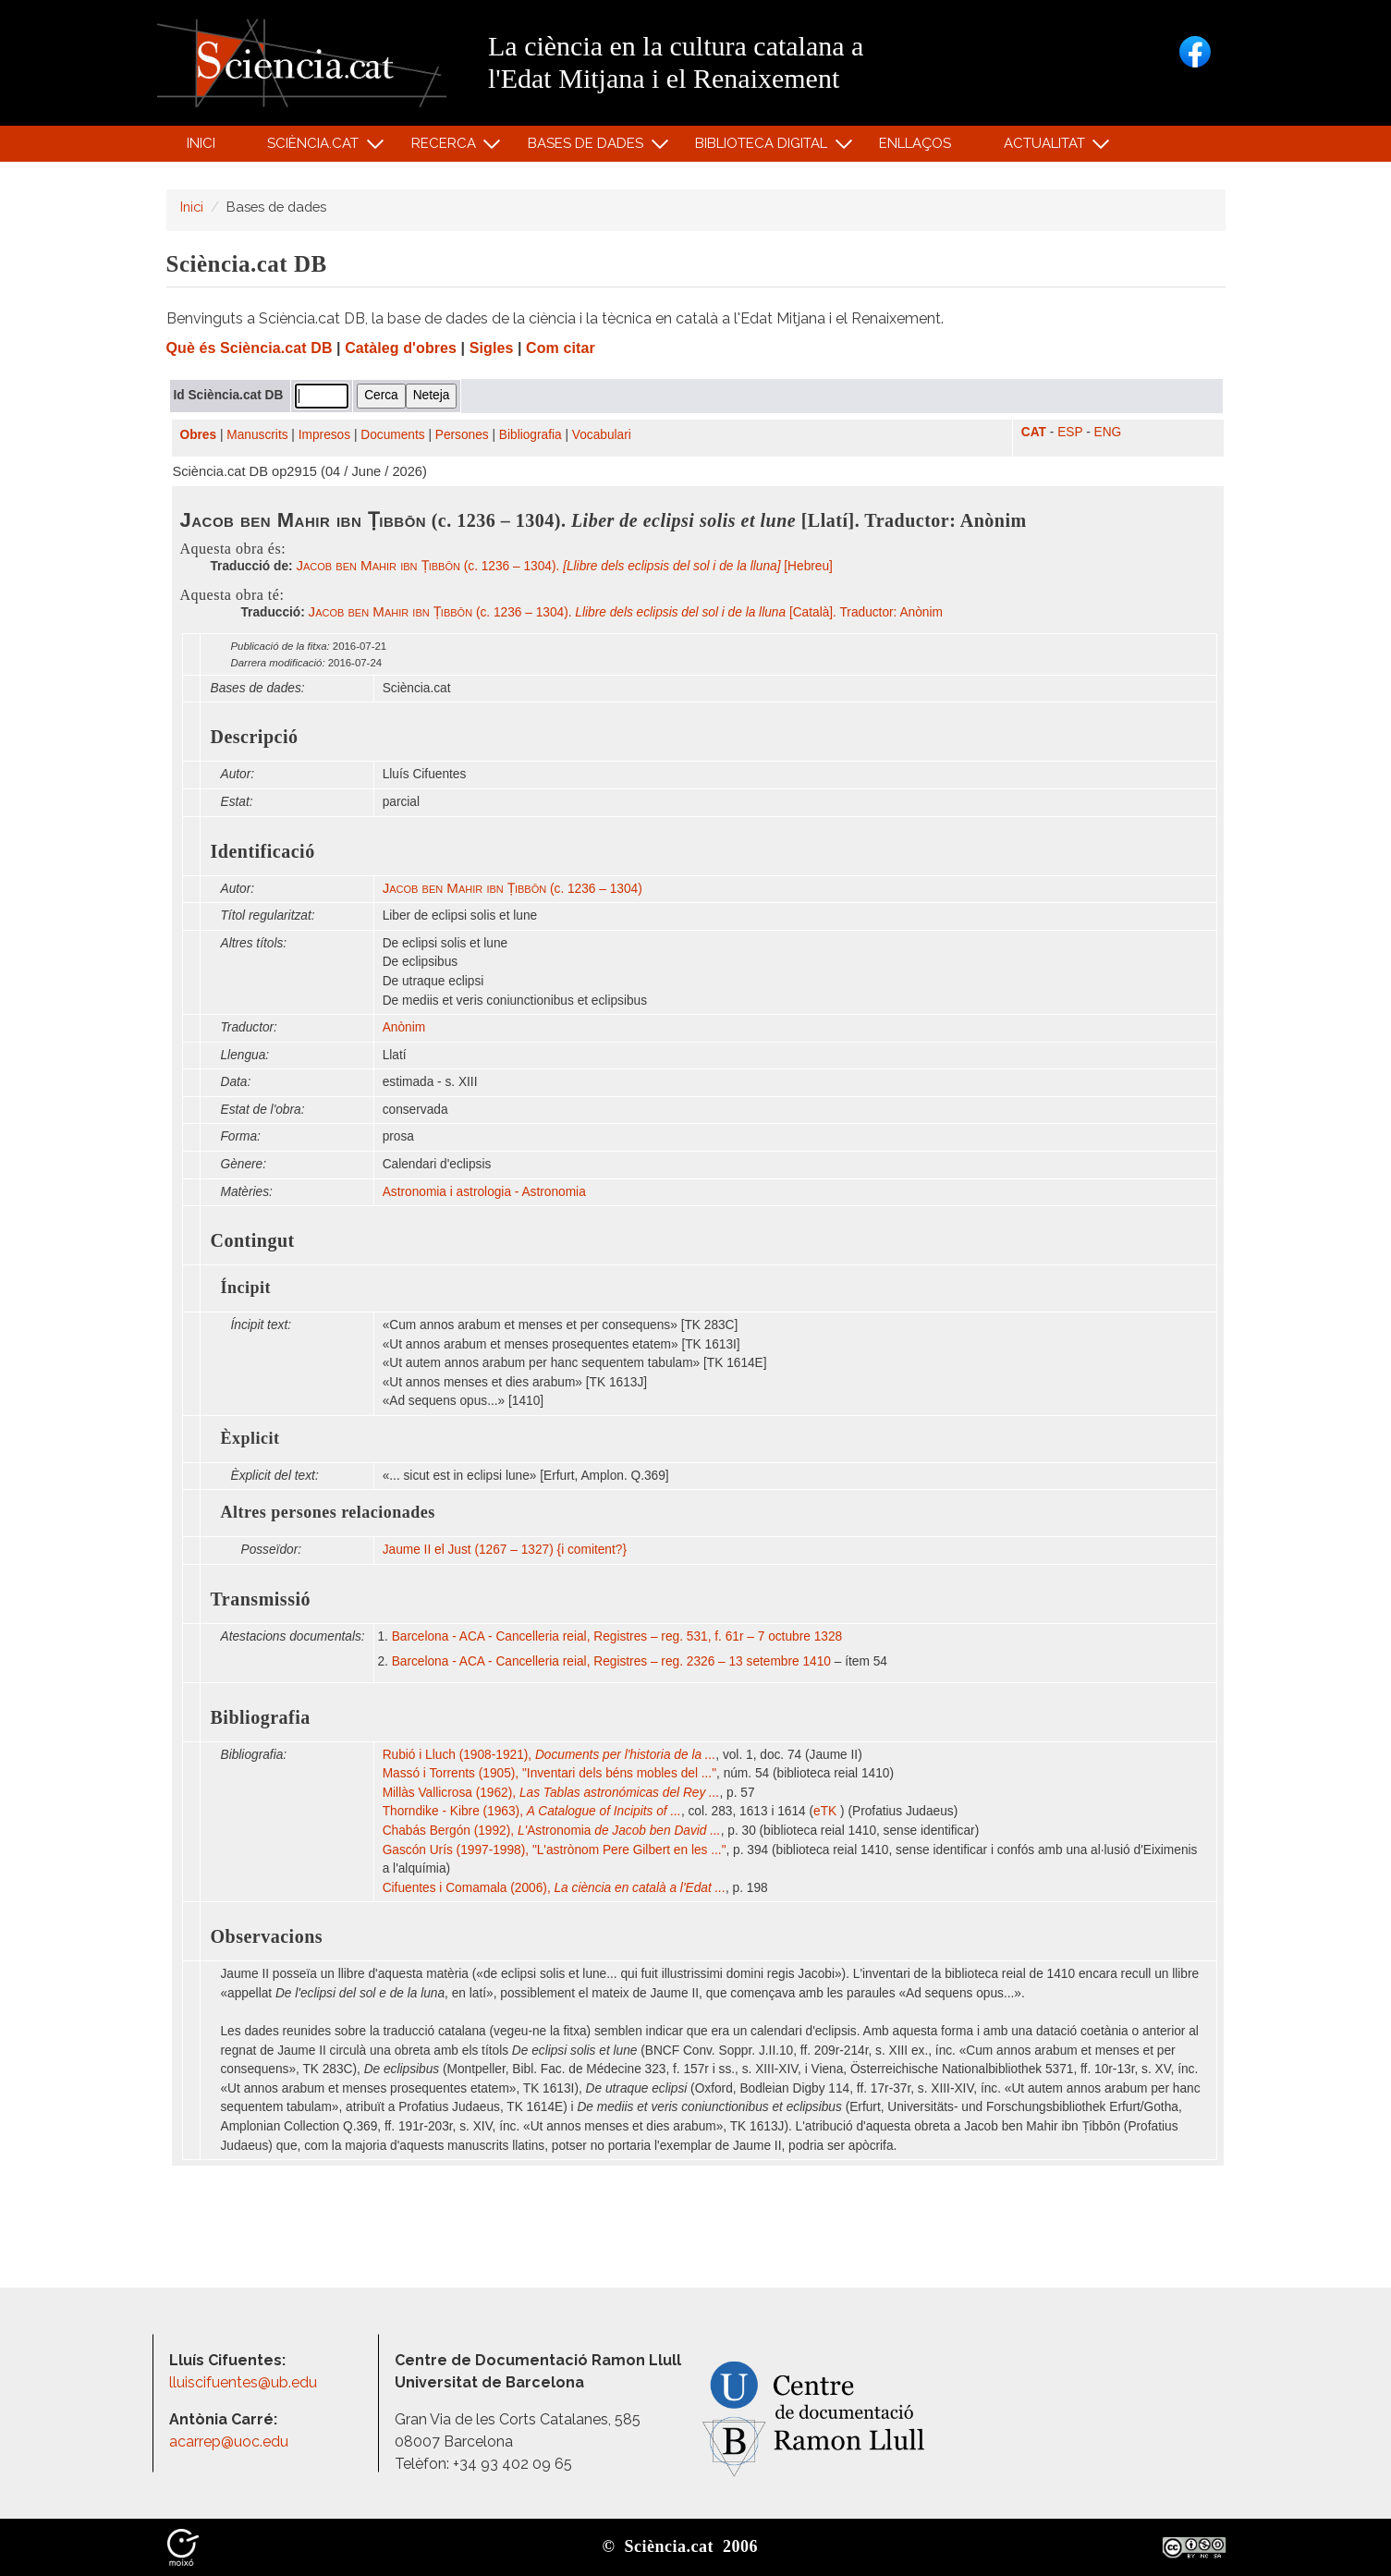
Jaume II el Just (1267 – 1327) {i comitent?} (505, 1550)
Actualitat (1046, 147)
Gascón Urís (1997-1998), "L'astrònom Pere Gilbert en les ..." (554, 1850)
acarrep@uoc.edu (228, 2441)
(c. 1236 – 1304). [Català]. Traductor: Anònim (626, 612)
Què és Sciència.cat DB (249, 348)
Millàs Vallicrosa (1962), (551, 1793)
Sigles (492, 348)
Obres (198, 435)
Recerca (446, 147)
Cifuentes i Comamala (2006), (554, 1888)
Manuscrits (256, 435)
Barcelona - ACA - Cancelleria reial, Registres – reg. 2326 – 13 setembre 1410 (611, 1661)
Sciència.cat (316, 147)
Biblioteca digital (764, 147)
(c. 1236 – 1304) (512, 889)
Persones (462, 435)
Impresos (324, 435)
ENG (1108, 432)
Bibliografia (530, 435)
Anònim (404, 1027)
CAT (1033, 432)
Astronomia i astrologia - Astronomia (484, 1192)
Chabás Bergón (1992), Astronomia (552, 1830)
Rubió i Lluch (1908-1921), (549, 1755)
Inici (201, 143)
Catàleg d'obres (401, 348)
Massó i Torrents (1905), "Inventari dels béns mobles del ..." (549, 1773)
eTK (826, 1811)
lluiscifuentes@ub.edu (245, 2382)
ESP (1069, 432)
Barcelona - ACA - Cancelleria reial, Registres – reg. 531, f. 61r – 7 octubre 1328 (617, 1636)
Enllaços (915, 143)
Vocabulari (601, 435)
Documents (392, 435)
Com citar (560, 348)
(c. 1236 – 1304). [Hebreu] (564, 566)
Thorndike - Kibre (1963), (532, 1811)
